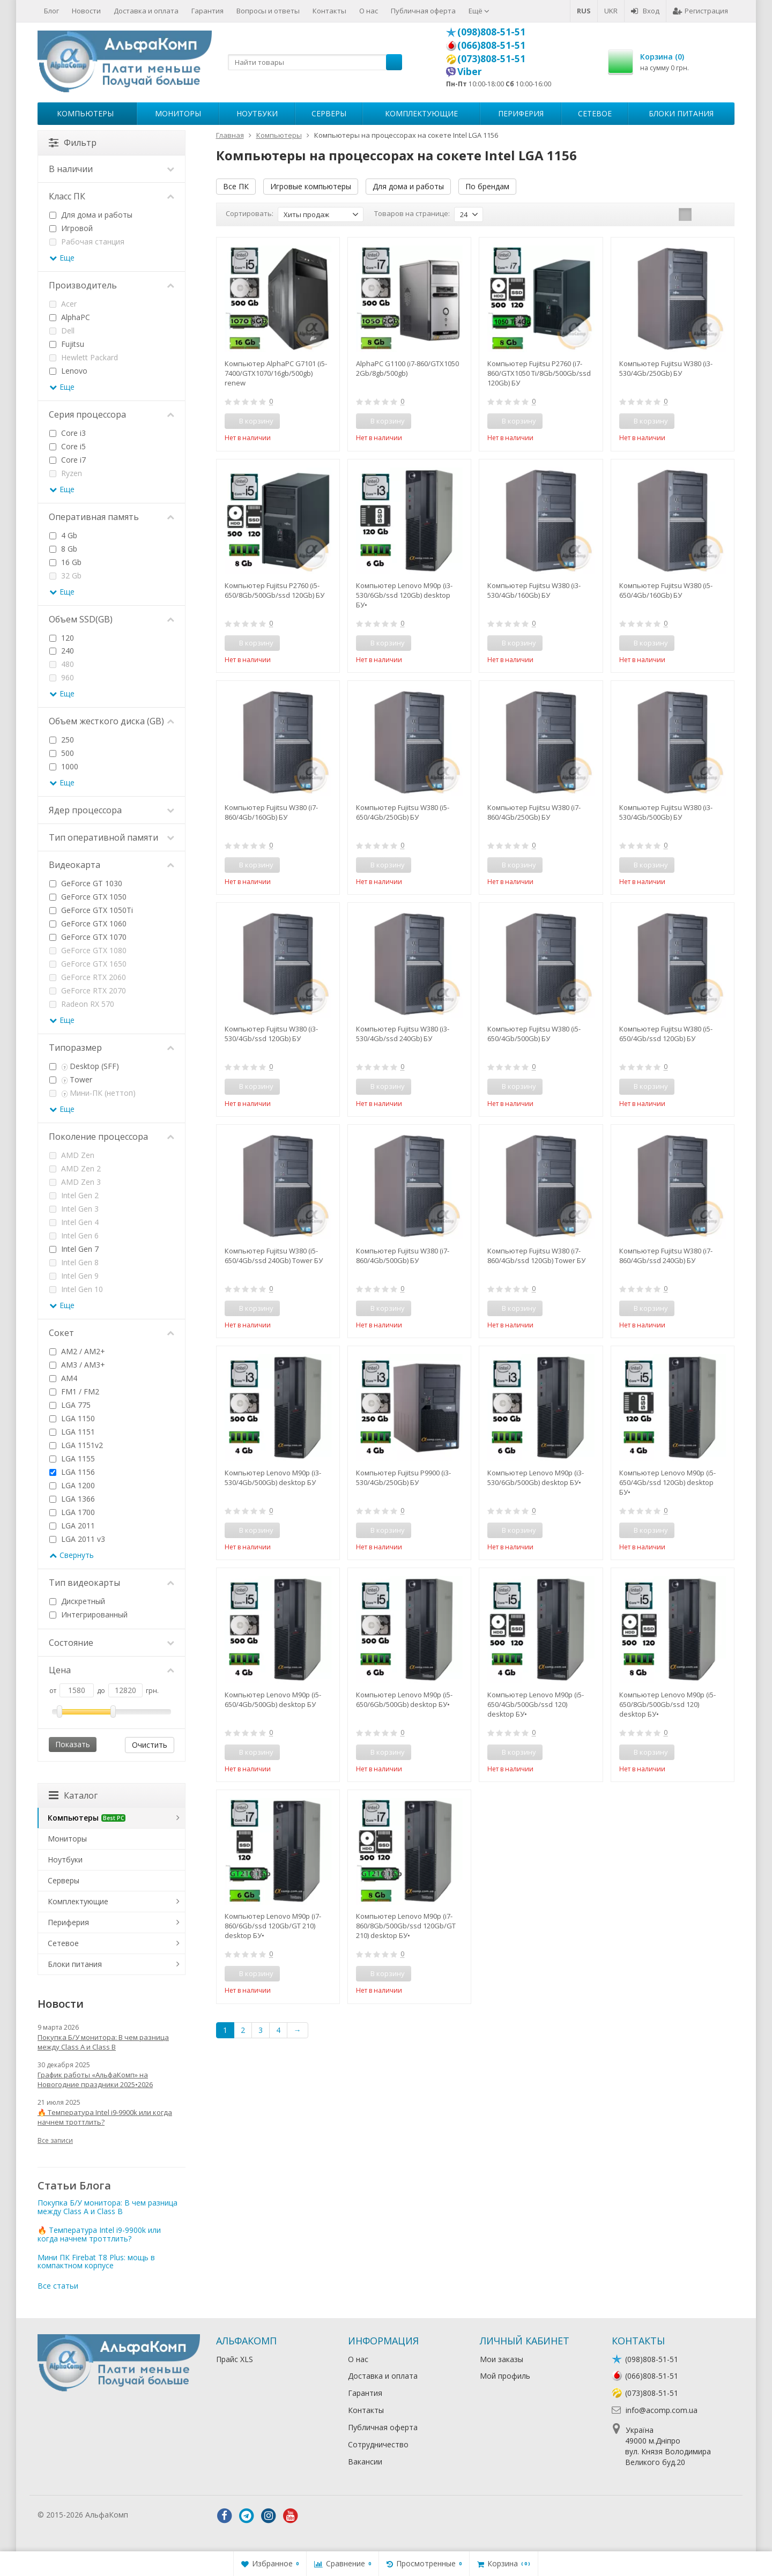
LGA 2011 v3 (77, 1539)
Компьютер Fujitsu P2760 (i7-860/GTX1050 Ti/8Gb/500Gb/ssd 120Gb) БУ (539, 373)
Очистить (149, 1745)
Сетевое (595, 113)
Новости (86, 11)
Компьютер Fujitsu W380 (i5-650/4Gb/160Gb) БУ (665, 590)
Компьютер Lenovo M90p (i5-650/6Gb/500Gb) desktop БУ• (404, 1699)
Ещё (479, 11)
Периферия (521, 113)
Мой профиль (505, 2376)
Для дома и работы (408, 186)
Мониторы (178, 113)
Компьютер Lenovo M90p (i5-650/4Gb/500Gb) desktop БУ (273, 1699)
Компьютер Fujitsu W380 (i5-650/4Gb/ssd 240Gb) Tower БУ (274, 1255)
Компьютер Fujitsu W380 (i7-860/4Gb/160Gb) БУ (271, 812)
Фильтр (72, 143)
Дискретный (77, 1601)
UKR (611, 11)
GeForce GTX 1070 (88, 937)
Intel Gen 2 (74, 1195)
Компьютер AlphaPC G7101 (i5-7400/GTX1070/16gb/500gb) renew (276, 373)
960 (61, 677)
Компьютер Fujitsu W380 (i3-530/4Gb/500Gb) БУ (665, 812)
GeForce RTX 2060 (87, 977)
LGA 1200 (72, 1485)
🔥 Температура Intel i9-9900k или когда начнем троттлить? (105, 2117)
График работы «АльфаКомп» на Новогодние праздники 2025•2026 (95, 2079)
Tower (70, 1079)
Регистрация (700, 11)
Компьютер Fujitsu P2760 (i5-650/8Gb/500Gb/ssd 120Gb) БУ (274, 590)
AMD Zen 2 (75, 1168)
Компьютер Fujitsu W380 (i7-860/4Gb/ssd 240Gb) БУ (665, 1255)
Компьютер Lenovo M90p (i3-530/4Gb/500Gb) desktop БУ (273, 1477)
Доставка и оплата (146, 11)
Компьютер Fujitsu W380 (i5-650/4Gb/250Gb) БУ (402, 812)
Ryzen (65, 473)
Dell (62, 330)
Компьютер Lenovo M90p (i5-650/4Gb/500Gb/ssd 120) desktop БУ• (535, 1704)
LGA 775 (70, 1405)
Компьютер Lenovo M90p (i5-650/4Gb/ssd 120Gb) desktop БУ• (667, 1482)
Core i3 (67, 433)
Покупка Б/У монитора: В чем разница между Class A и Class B (103, 2042)
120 (61, 638)
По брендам (487, 186)
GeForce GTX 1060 (88, 923)
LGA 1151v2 (76, 1445)
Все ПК (236, 186)
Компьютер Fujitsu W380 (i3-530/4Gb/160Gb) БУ (534, 590)
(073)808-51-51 (491, 58)
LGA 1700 (72, 1512)
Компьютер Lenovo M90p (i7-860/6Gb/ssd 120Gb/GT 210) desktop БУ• (273, 1925)
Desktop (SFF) (84, 1066)
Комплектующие (421, 113)
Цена (111, 1670)
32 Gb (65, 575)
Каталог (73, 1795)
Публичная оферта (423, 11)
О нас (368, 11)
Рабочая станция (86, 241)
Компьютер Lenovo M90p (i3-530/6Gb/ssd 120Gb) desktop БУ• (404, 595)
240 (61, 650)
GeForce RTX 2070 (87, 990)
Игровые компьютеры (310, 186)
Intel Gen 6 (74, 1235)
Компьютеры (85, 113)
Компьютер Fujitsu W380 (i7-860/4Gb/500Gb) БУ (402, 1255)
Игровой (71, 228)
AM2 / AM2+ (77, 1351)
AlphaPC (69, 317)
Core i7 (67, 460)
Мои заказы (501, 2359)
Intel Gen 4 (74, 1222)
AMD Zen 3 (75, 1182)
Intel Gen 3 (74, 1209)
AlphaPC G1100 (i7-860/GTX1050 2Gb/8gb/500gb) (407, 368)
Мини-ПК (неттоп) (92, 1093)
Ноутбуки (257, 113)
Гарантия (207, 11)
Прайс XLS (234, 2359)
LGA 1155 (72, 1458)
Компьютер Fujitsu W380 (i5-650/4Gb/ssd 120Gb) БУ (665, 1033)
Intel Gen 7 (74, 1249)
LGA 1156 (72, 1472)
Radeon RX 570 (81, 1004)
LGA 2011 (72, 1525)
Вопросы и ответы (268, 11)
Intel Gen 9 (74, 1276)
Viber (469, 71)
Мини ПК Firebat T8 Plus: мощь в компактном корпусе (96, 2261)
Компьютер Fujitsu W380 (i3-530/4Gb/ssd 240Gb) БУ (402, 1033)
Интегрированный (88, 1614)
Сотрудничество (378, 2444)
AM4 (63, 1378)
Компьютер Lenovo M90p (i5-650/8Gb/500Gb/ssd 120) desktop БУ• (667, 1704)
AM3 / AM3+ (77, 1365)
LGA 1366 (72, 1499)
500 (61, 753)
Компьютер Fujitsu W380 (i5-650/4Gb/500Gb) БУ (534, 1033)
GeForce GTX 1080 (88, 950)
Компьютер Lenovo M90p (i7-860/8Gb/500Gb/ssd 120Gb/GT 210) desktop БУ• (406, 1925)
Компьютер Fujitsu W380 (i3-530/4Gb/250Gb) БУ (665, 368)
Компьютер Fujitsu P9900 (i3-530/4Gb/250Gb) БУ (403, 1477)
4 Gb (63, 535)
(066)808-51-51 (491, 45)
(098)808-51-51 (491, 31)
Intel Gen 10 (76, 1289)
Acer (63, 304)
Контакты (329, 11)
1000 (63, 766)
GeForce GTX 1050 (88, 897)
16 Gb (65, 562)
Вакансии (365, 2461)
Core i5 (67, 446)
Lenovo (68, 371)
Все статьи (58, 2286)
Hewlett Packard (83, 357)
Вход (645, 11)
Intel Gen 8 (74, 1262)
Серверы (328, 113)
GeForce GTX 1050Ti (91, 910)
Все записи (55, 2140)
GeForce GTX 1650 (88, 964)
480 (61, 664)
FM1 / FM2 (74, 1391)
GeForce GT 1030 (85, 883)
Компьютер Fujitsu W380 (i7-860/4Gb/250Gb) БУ (534, 812)
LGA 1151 (72, 1432)
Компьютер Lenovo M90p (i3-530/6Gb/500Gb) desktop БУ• (535, 1477)
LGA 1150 (72, 1418)
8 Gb (63, 549)
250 (61, 739)
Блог (51, 11)
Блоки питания (681, 113)
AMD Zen (71, 1155)
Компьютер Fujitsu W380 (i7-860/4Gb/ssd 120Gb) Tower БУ (536, 1255)
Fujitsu (66, 344)
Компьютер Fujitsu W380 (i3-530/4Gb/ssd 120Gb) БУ (271, 1033)
